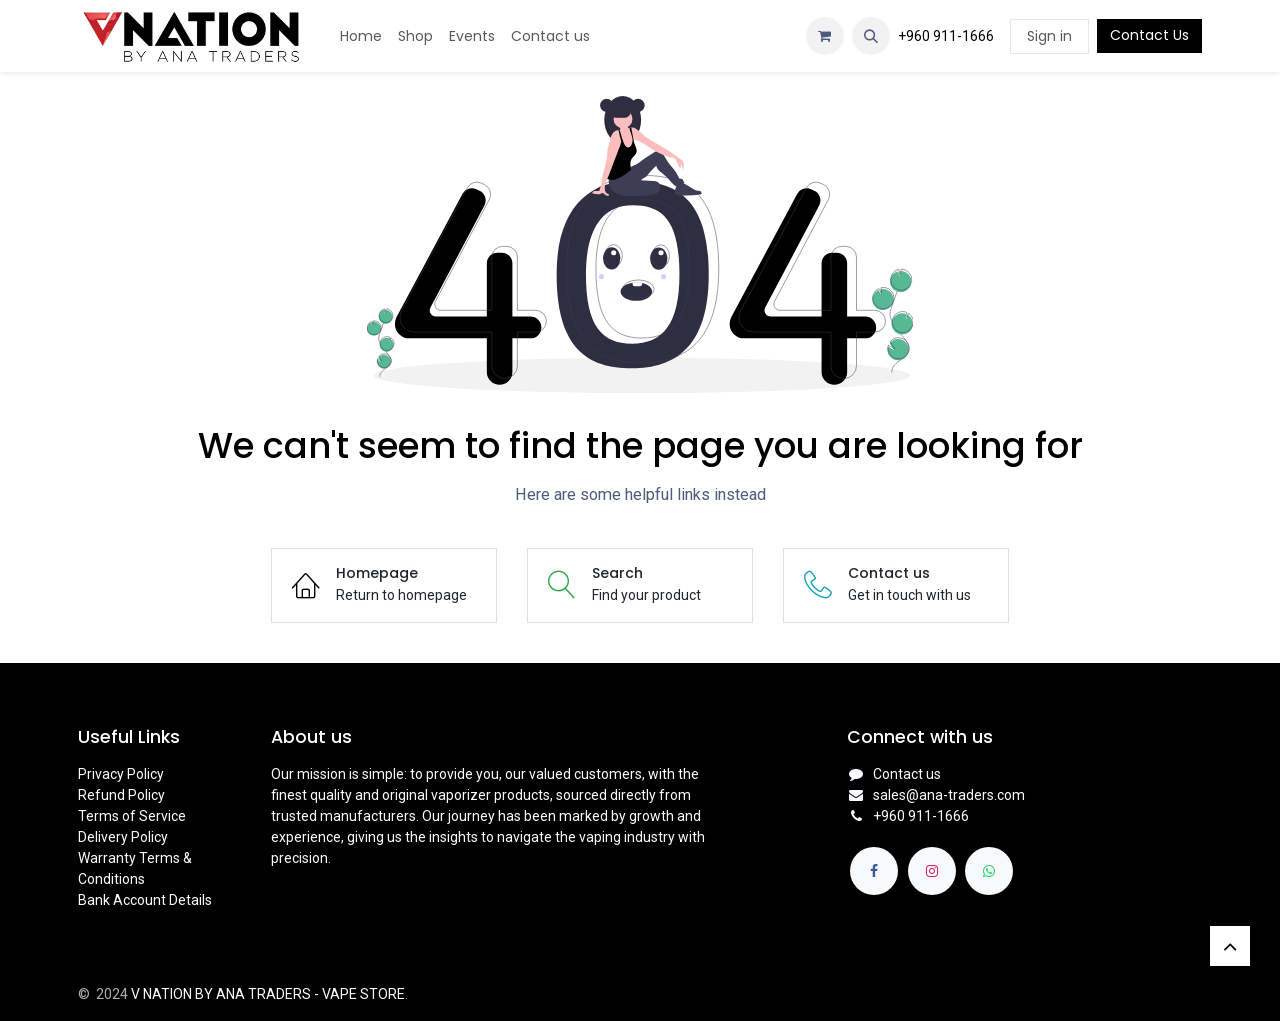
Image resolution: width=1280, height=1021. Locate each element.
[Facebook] (874, 871)
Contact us (907, 774)
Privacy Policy (121, 774)
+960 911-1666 (946, 36)
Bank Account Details (145, 900)
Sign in (1049, 36)
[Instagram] (932, 871)
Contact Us (1149, 35)
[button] (871, 36)
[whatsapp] (989, 871)
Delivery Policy (123, 837)
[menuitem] (361, 36)
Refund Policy (121, 795)
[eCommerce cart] (825, 36)
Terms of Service (132, 816)
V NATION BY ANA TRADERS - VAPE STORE (268, 994)
